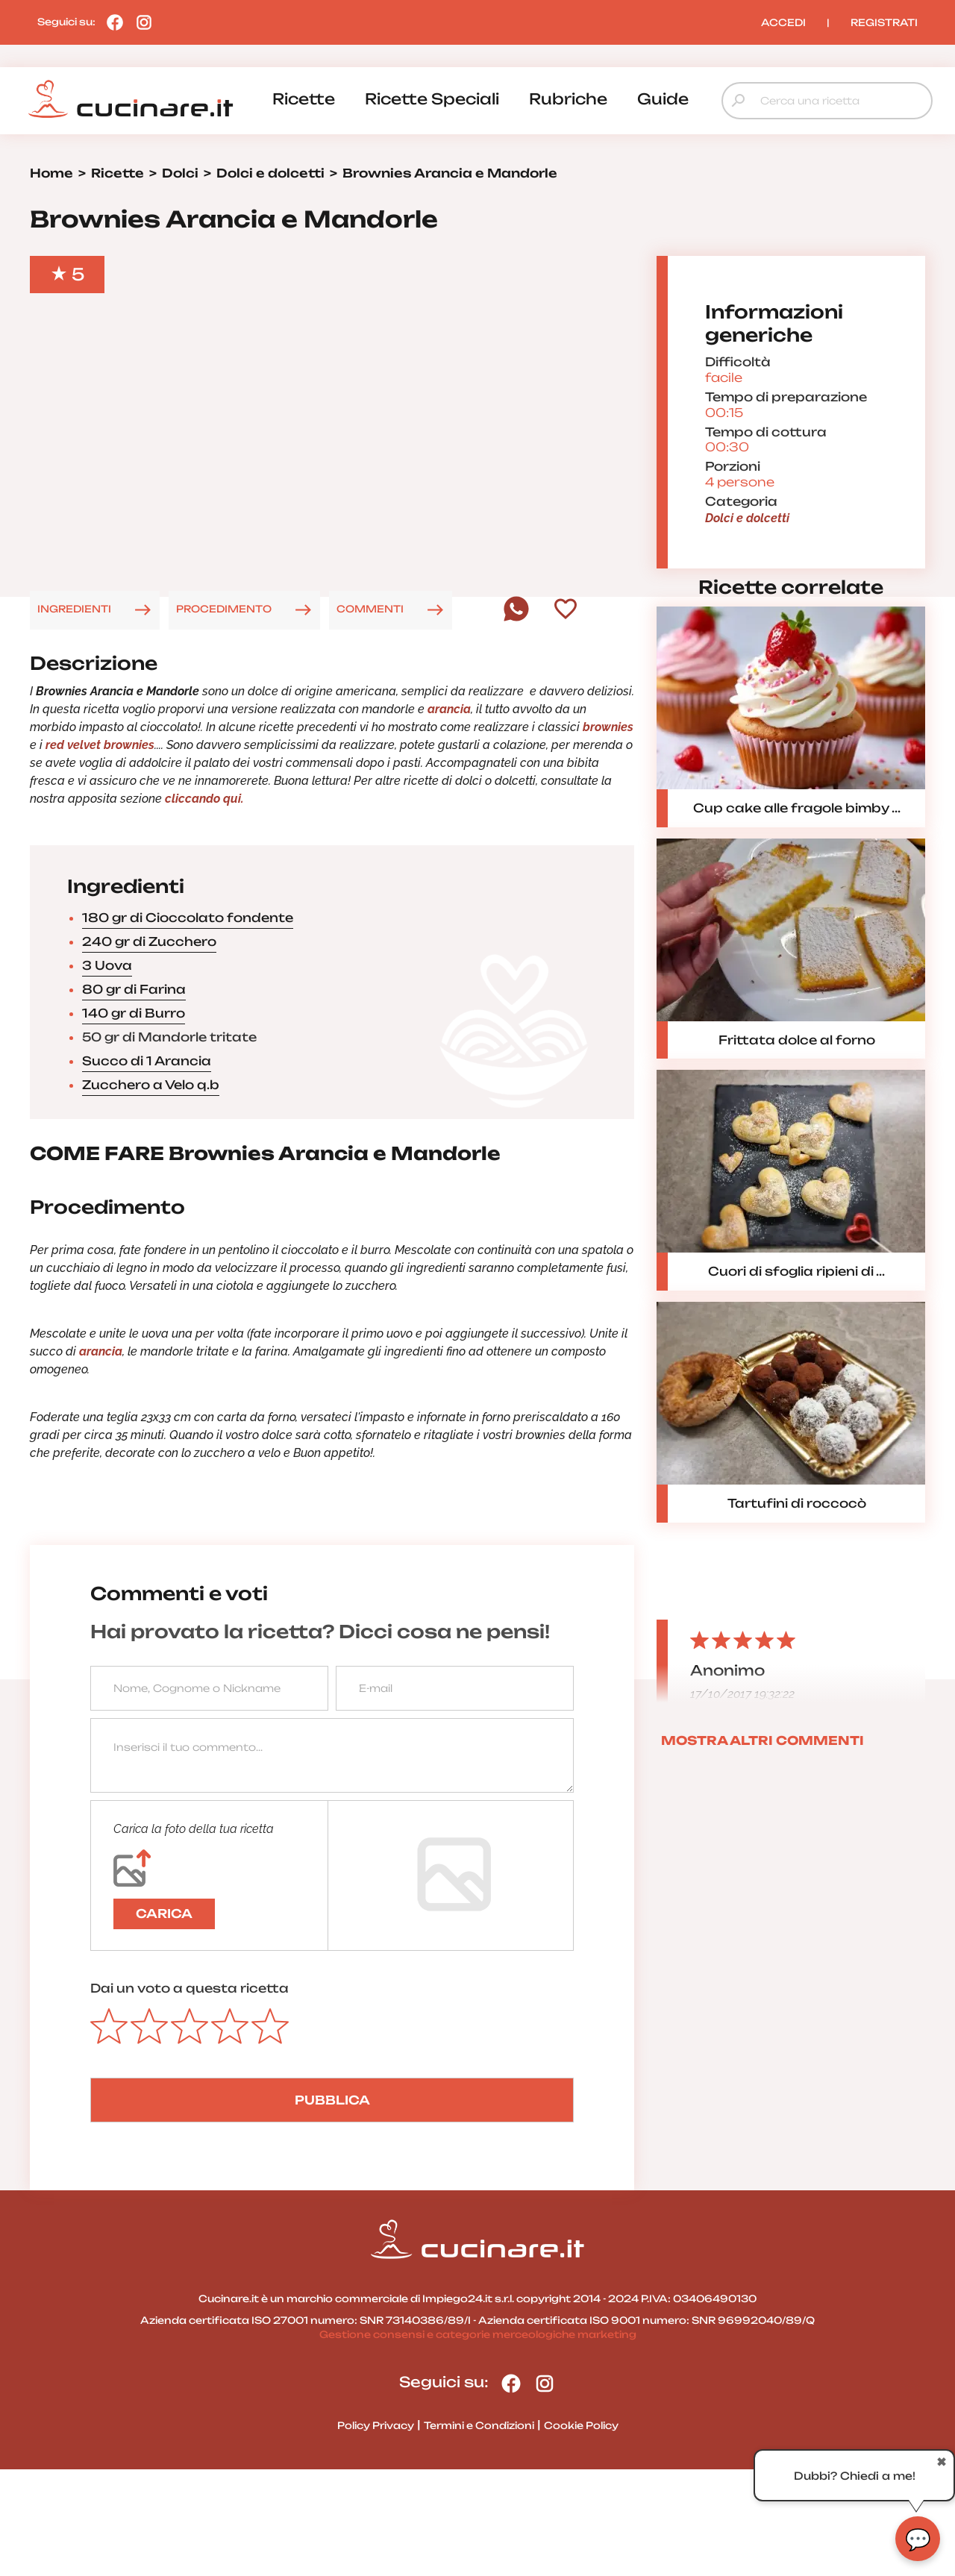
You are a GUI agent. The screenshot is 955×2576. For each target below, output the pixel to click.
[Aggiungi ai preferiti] (565, 716)
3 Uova (107, 1072)
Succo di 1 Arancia (146, 1167)
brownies (608, 834)
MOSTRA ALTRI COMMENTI (762, 1846)
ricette (303, 99)
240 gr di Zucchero (149, 1048)
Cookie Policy (581, 2531)
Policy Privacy (375, 2531)
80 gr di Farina (134, 1095)
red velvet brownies (100, 851)
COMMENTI (370, 715)
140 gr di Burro (133, 1119)
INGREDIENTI (74, 715)
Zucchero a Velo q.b (150, 1191)
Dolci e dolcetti (747, 571)
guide (663, 99)
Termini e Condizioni (479, 2531)
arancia (449, 816)
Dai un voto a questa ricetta (189, 2094)
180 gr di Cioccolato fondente (187, 1024)
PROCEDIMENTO (224, 715)
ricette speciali (432, 99)
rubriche (568, 99)
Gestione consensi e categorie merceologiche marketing (477, 2441)
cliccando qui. (206, 905)
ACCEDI (783, 22)
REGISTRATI (884, 22)
